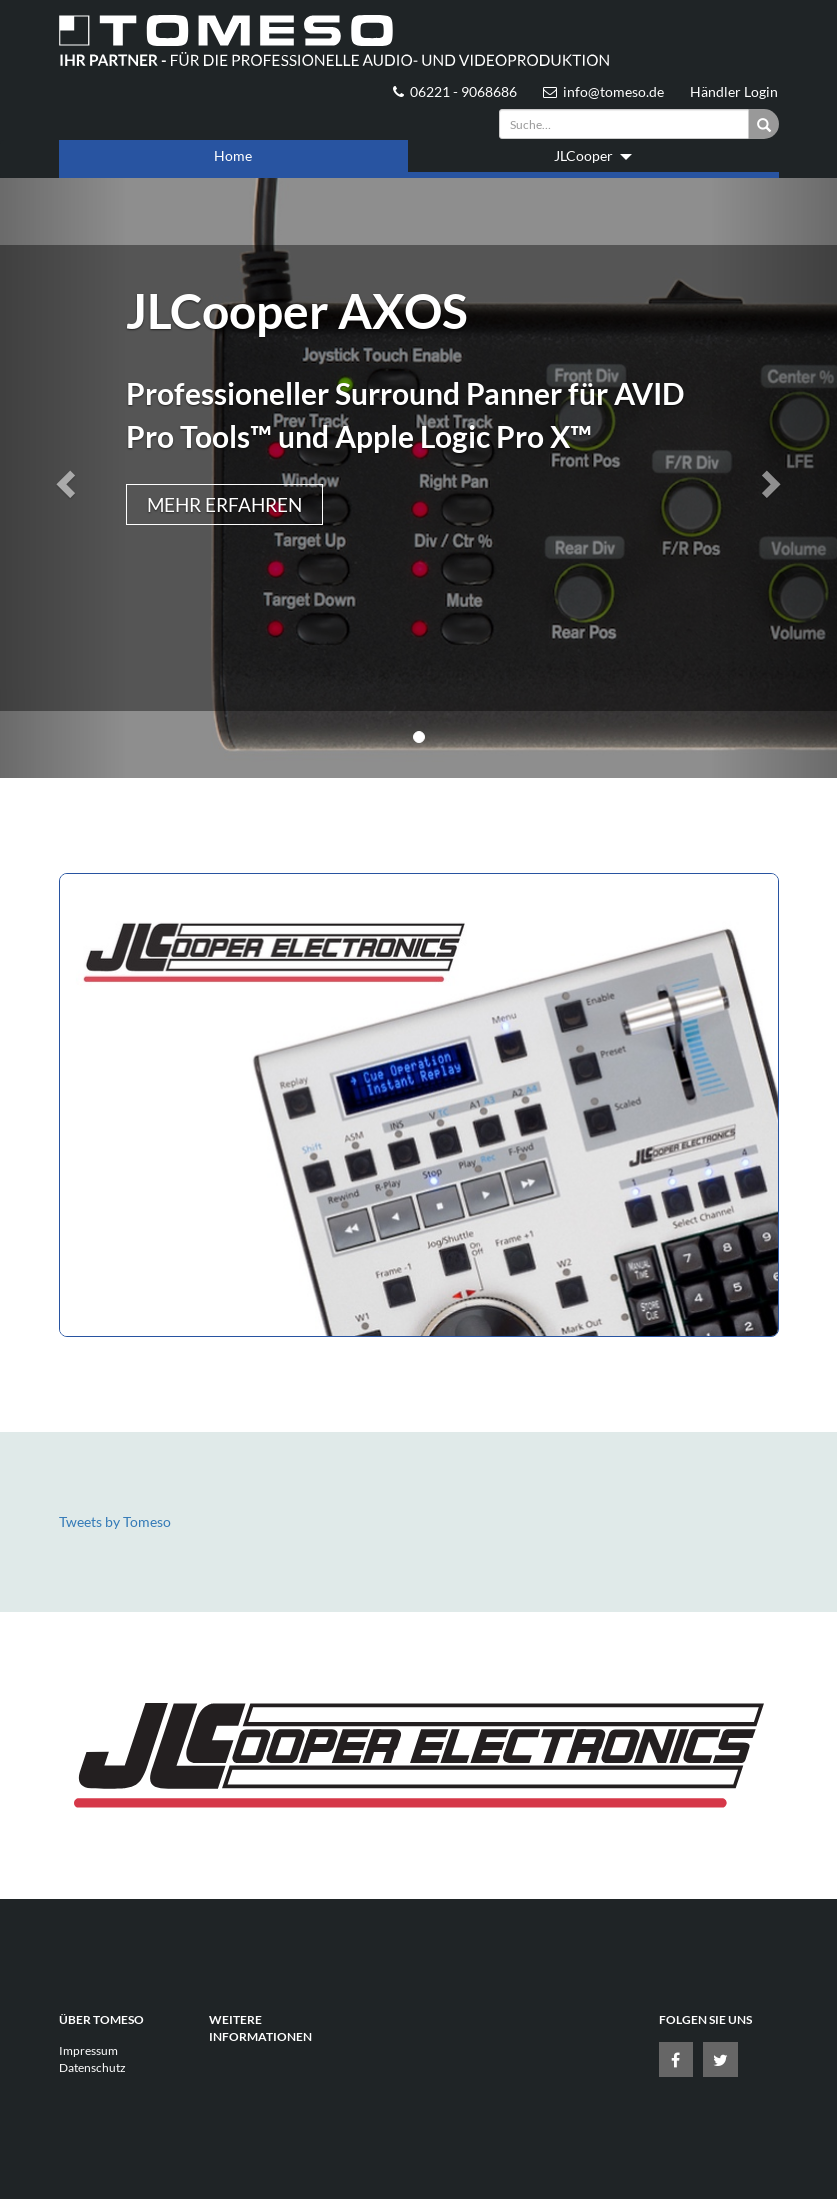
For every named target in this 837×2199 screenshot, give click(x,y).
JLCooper (593, 155)
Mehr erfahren (224, 504)
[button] (63, 478)
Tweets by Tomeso (115, 1521)
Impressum (88, 2050)
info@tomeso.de (603, 91)
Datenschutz (92, 2067)
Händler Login (734, 91)
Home (233, 155)
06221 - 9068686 (455, 91)
